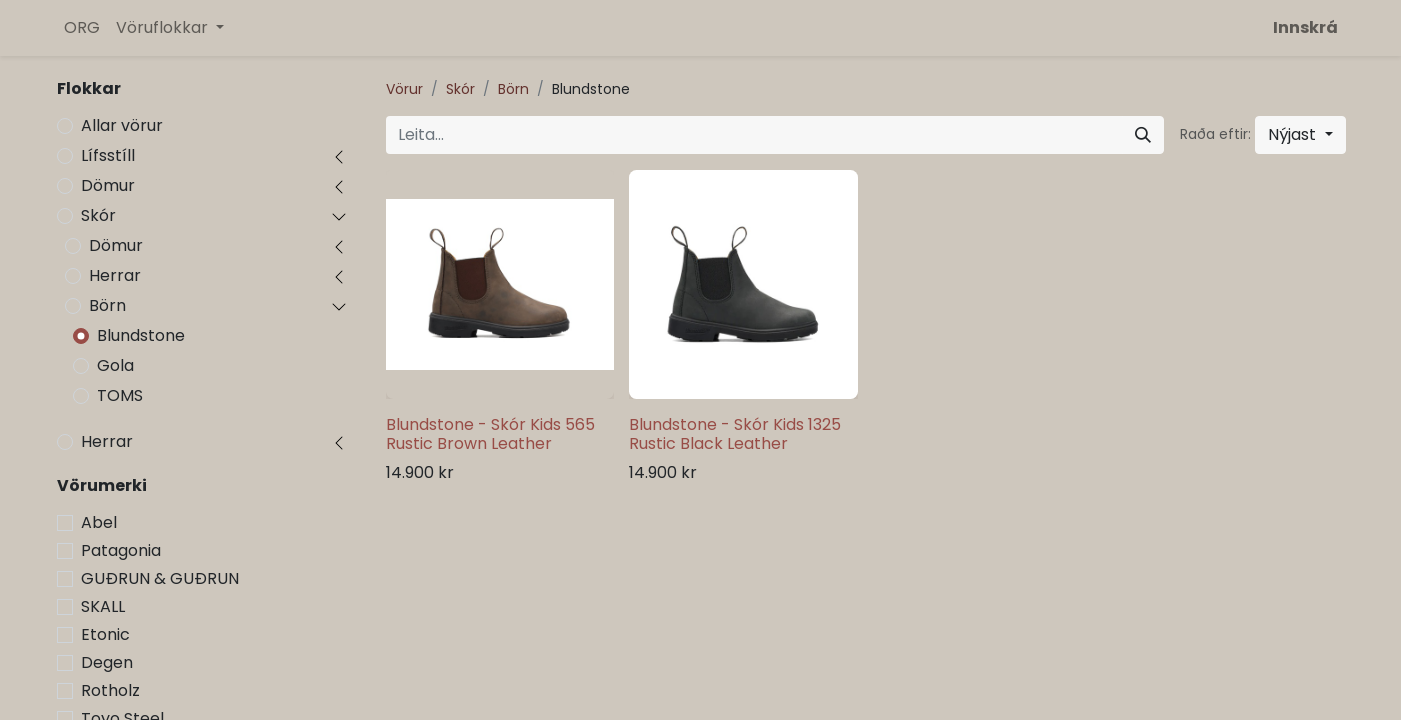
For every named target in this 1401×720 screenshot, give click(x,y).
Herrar (115, 275)
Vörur (404, 89)
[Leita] (1143, 135)
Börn (107, 305)
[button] (1300, 135)
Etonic (105, 634)
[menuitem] (82, 28)
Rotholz (110, 690)
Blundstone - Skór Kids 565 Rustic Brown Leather (490, 434)
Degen (107, 662)
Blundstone (141, 335)
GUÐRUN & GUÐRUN (160, 578)
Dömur (108, 185)
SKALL (103, 606)
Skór (98, 215)
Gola (115, 365)
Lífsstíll (108, 155)
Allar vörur (122, 125)
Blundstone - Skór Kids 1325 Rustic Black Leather (735, 434)
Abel (99, 522)
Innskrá (1305, 27)
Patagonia (121, 550)
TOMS (120, 395)
